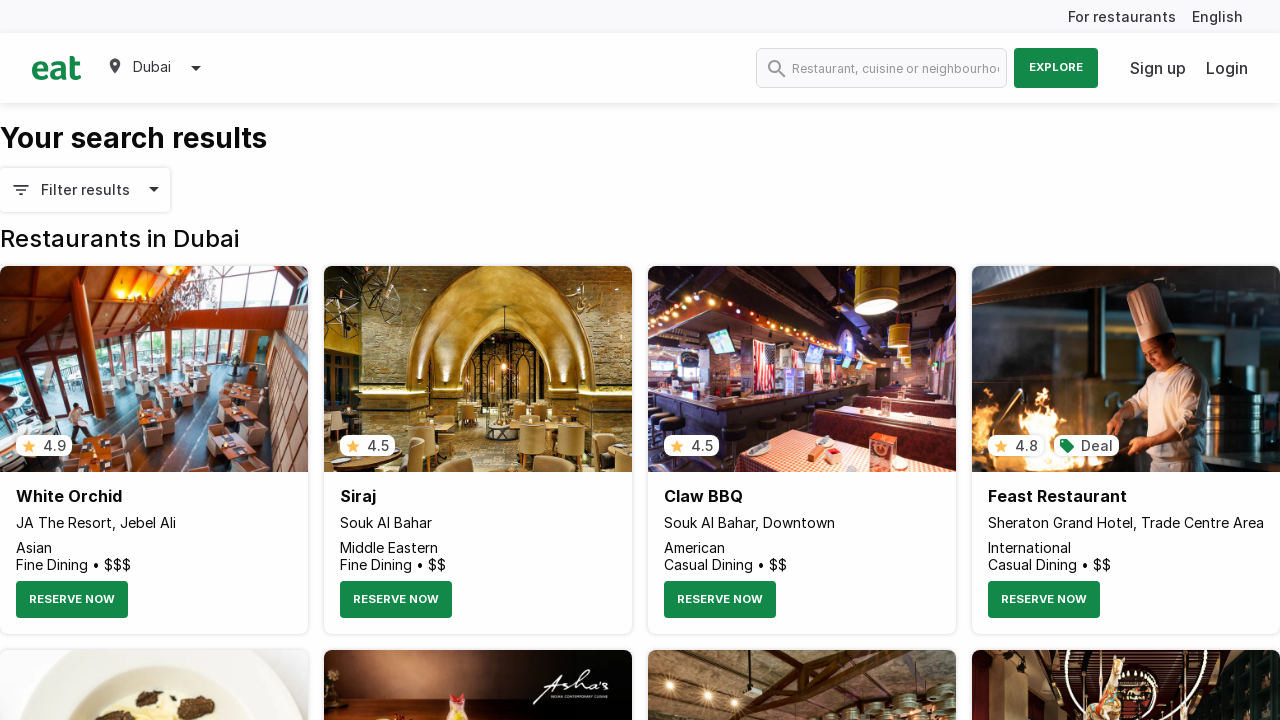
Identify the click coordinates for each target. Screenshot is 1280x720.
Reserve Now (72, 599)
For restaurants (1122, 16)
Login (1227, 68)
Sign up (1158, 68)
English (1217, 16)
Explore (1056, 67)
